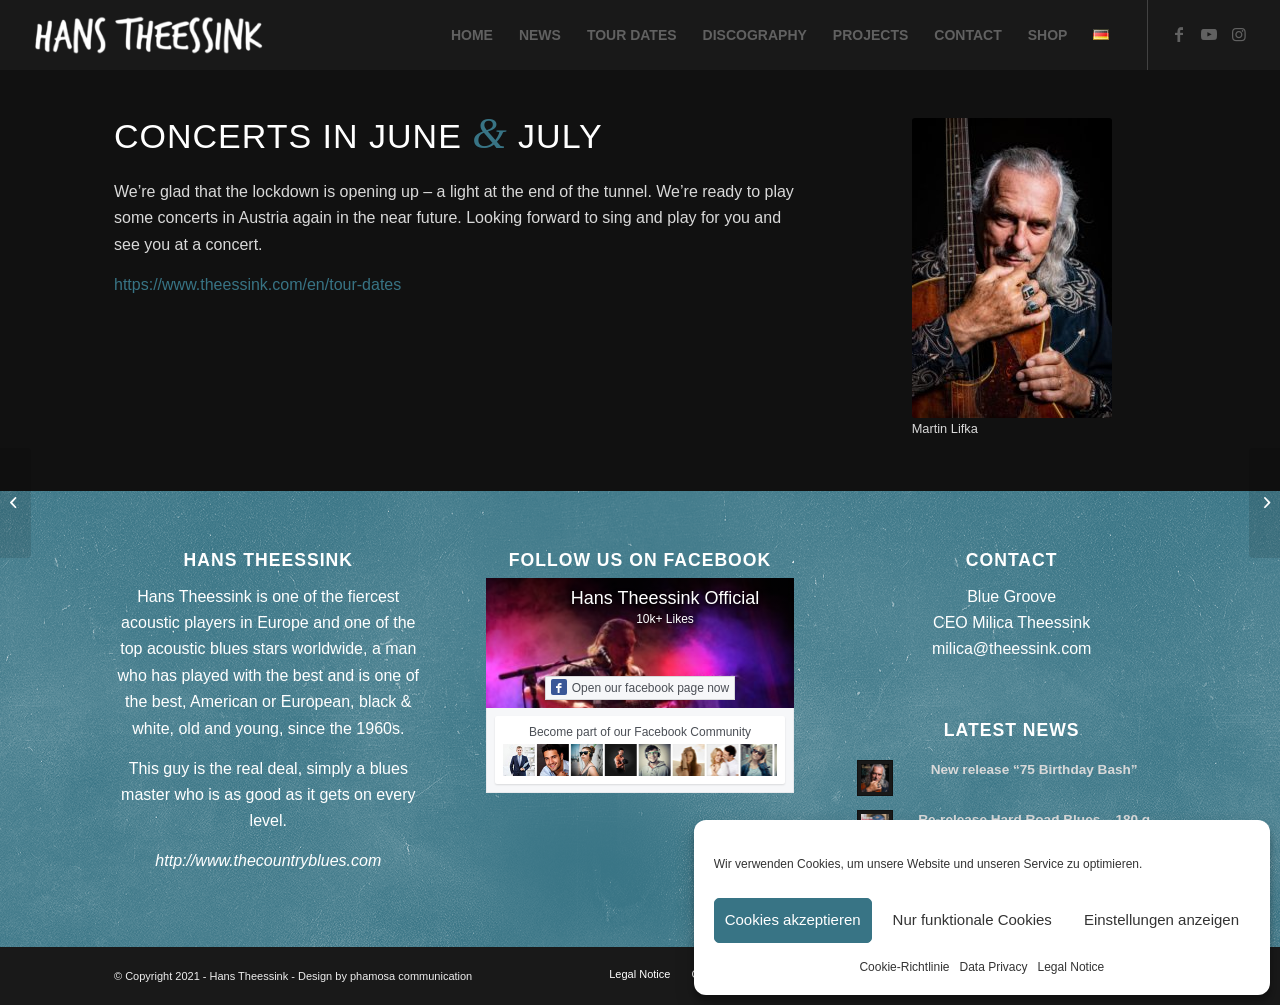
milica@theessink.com (1011, 648)
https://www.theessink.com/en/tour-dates (257, 284)
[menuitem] (472, 35)
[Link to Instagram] (1239, 34)
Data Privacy (993, 967)
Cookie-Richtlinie (904, 967)
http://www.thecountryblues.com (268, 860)
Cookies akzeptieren (793, 919)
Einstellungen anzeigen (1161, 919)
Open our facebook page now (640, 687)
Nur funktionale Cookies (972, 919)
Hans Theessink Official (665, 598)
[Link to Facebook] (1179, 34)
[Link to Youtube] (1209, 34)
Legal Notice (1071, 967)
